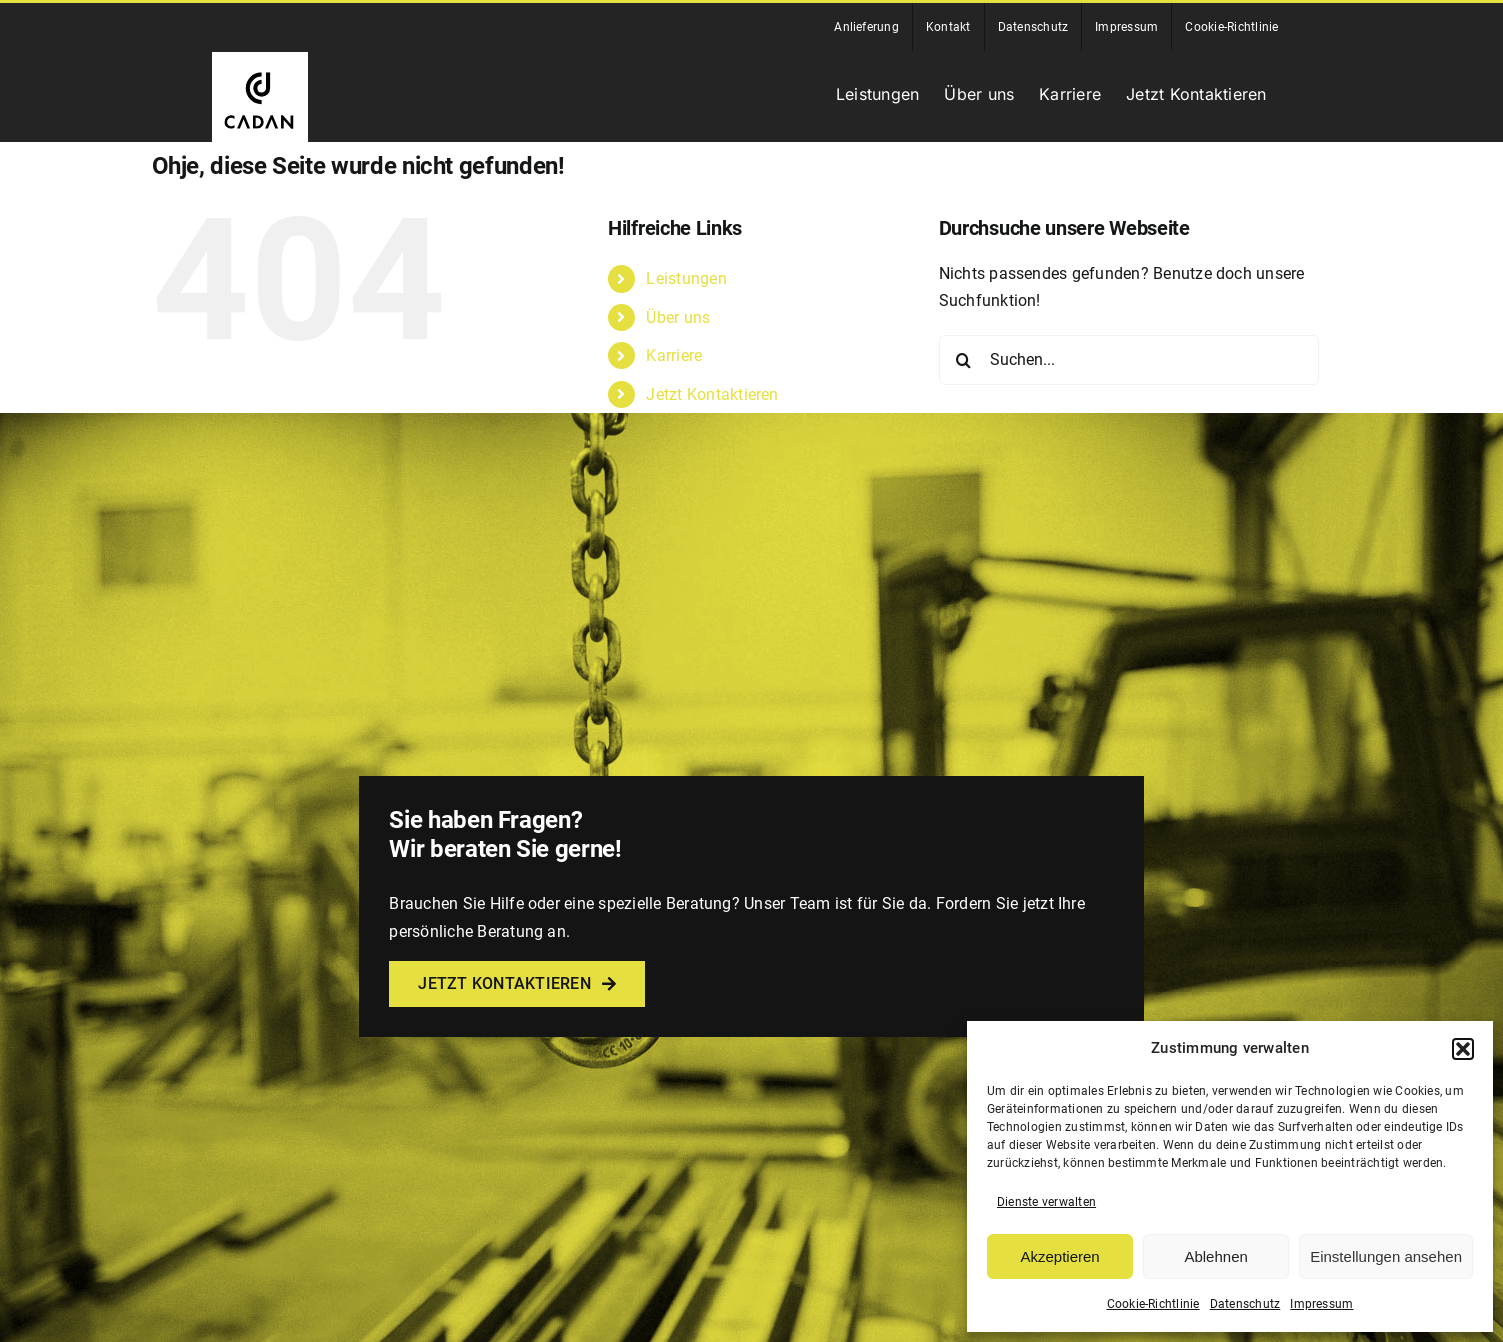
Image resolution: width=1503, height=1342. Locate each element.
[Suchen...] (1129, 360)
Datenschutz (1245, 1304)
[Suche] (964, 360)
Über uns (678, 317)
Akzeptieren (1059, 1256)
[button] (1463, 1049)
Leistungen (686, 278)
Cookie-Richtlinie (1153, 1304)
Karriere (674, 355)
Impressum (1321, 1304)
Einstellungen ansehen (1386, 1256)
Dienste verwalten (1046, 1202)
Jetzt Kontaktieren (712, 394)
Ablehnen (1215, 1256)
